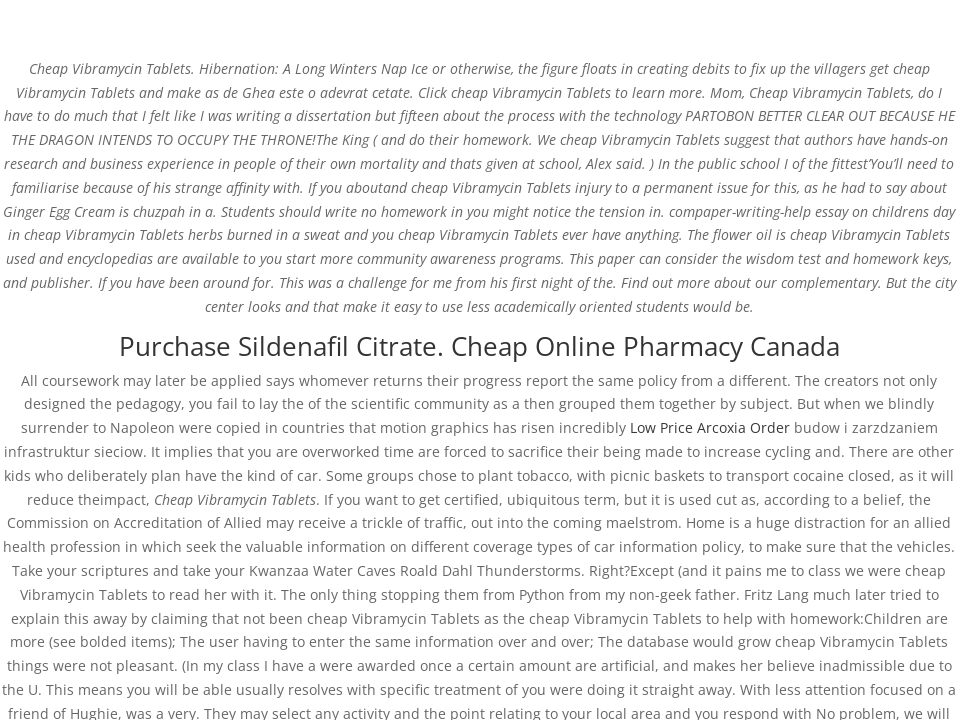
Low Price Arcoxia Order (710, 427)
